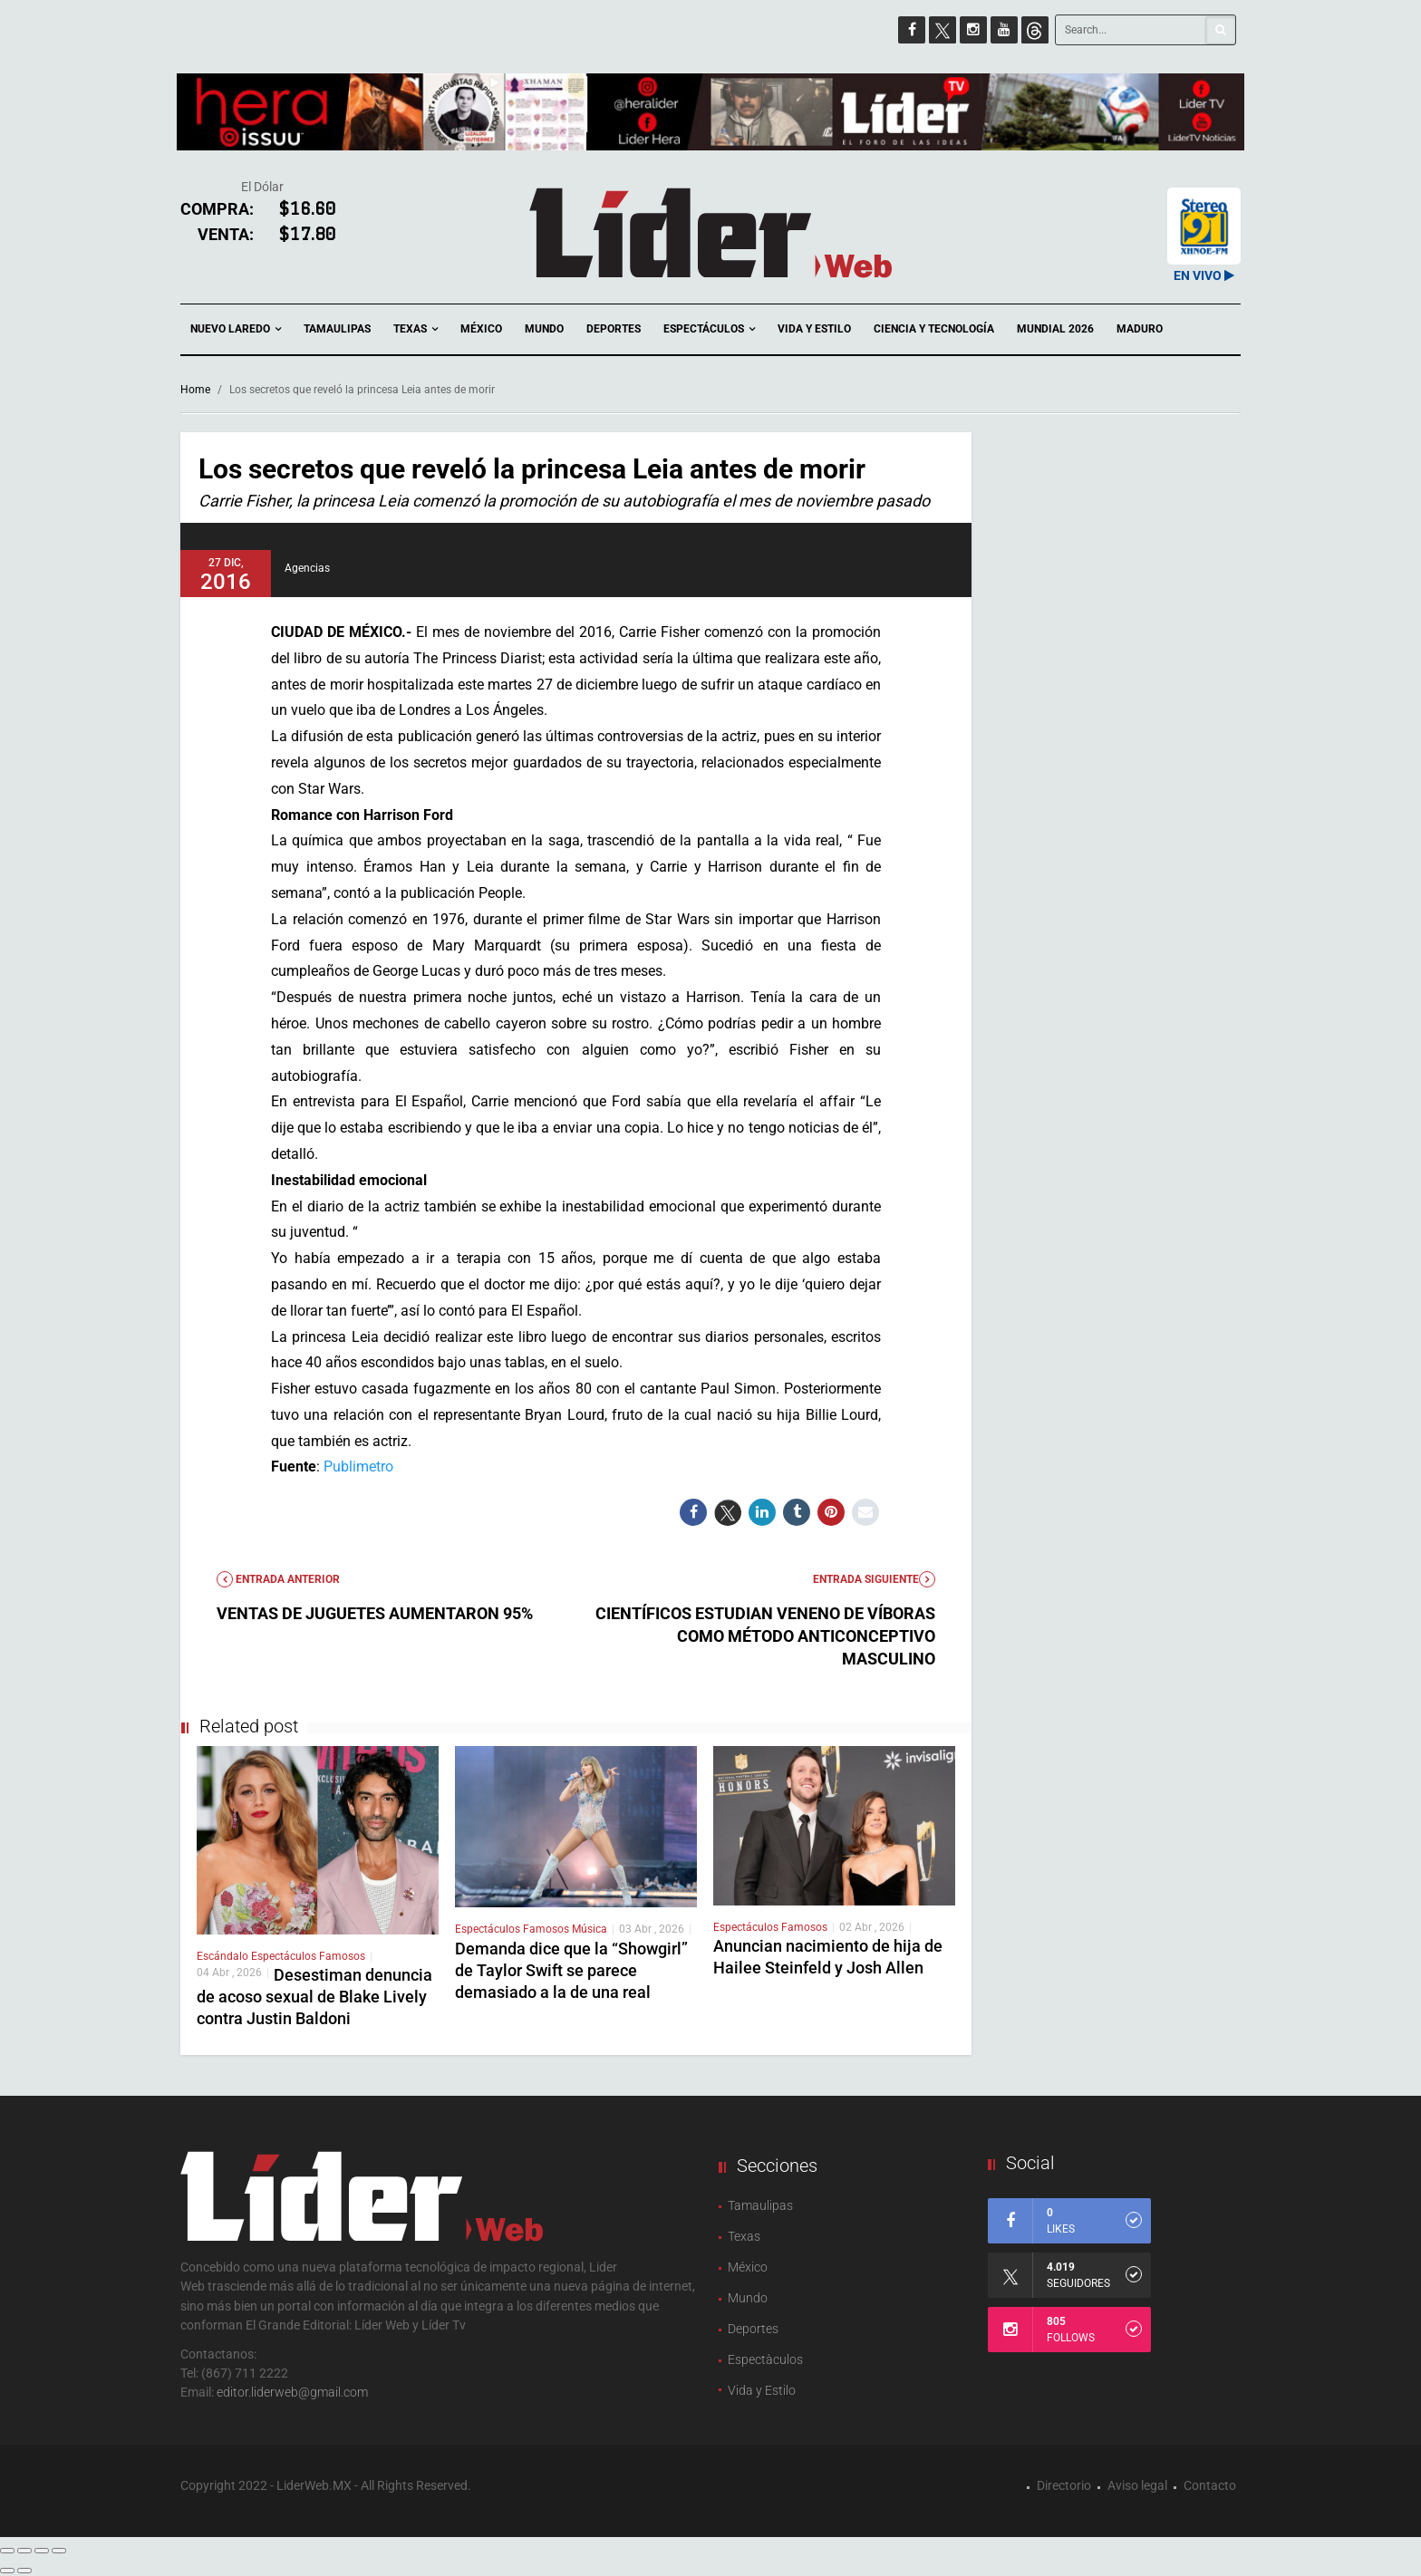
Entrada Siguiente (874, 1579)
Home (195, 389)
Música (589, 1929)
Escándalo (224, 1956)
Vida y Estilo (814, 329)
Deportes (613, 329)
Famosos (342, 1956)
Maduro (1139, 329)
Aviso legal (1137, 2485)
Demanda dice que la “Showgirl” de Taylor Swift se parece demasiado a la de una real (571, 1970)
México (481, 329)
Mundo (544, 329)
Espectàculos (765, 2359)
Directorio (1064, 2485)
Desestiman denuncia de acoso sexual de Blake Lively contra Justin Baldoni (314, 1996)
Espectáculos (709, 329)
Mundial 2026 (1055, 329)
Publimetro (358, 1466)
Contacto (1210, 2485)
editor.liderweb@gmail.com (292, 2392)
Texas (415, 329)
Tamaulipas (337, 329)
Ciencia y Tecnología (934, 329)
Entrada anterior (278, 1579)
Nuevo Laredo (235, 329)
